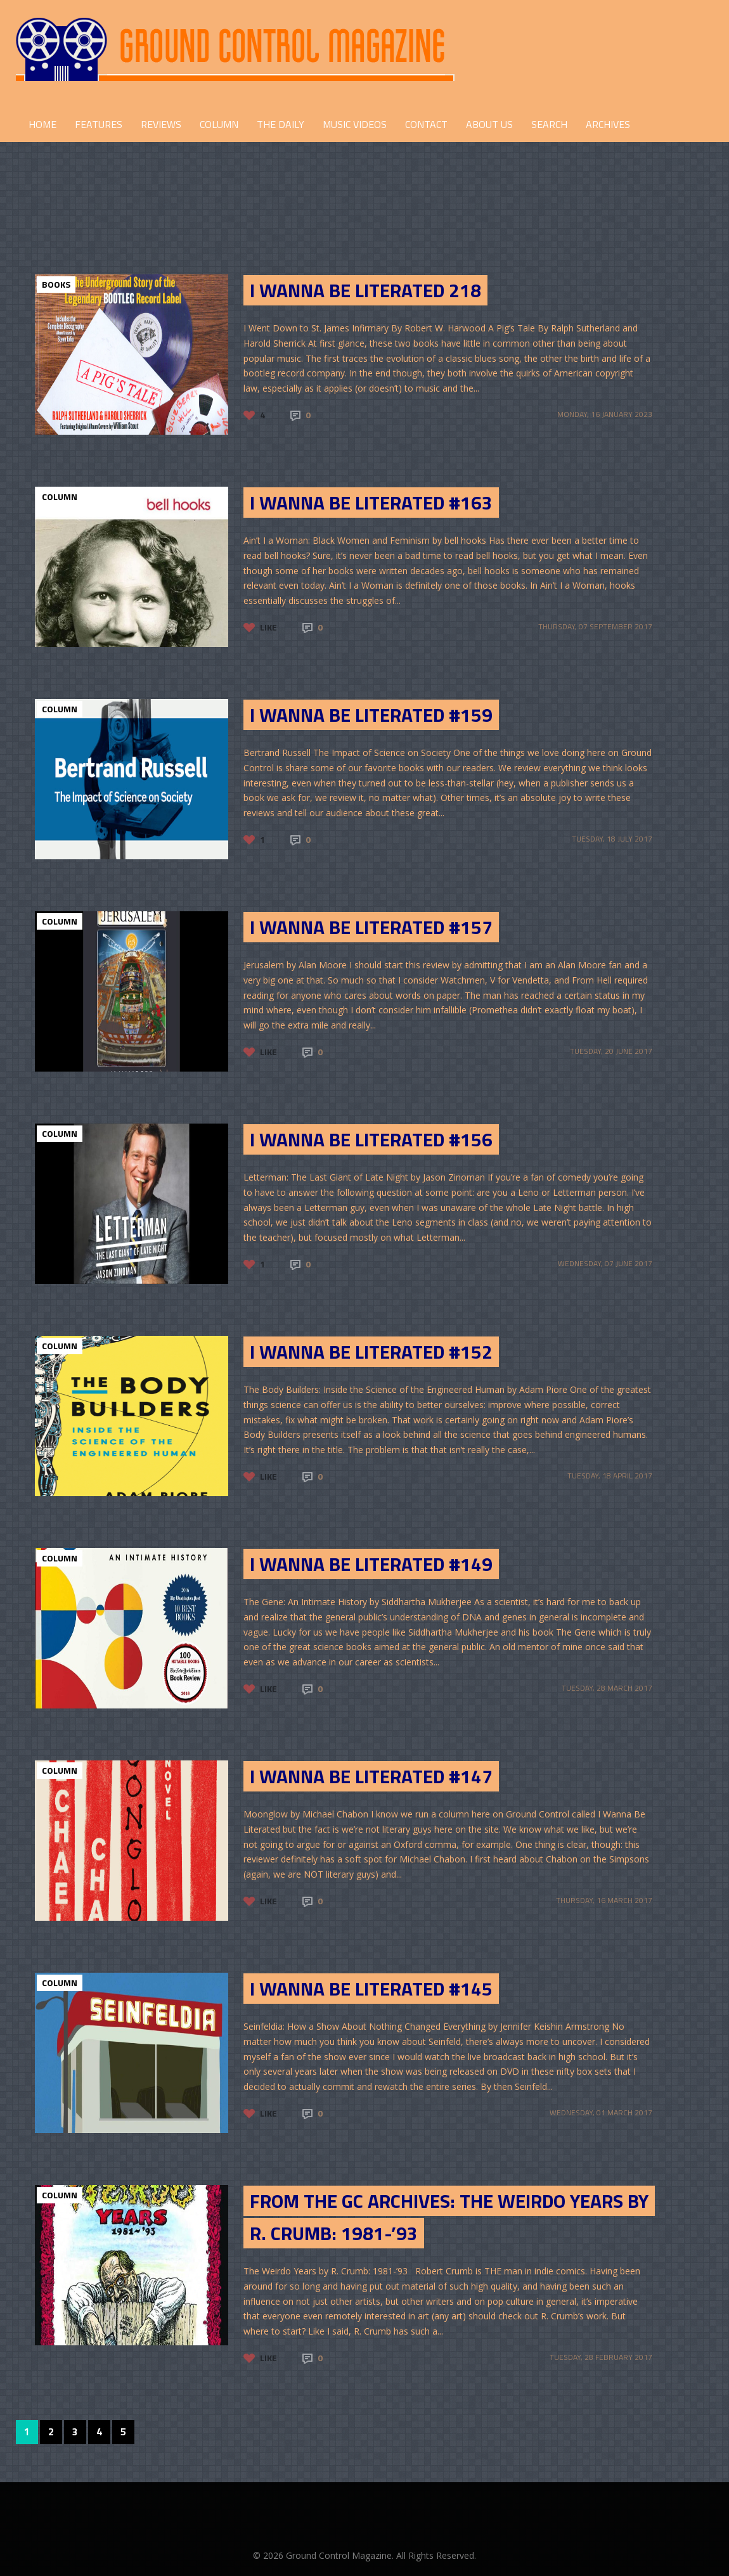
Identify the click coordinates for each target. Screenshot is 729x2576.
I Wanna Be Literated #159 (371, 714)
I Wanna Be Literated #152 (371, 1351)
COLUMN (219, 124)
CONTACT (426, 124)
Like (268, 627)
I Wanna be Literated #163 (371, 502)
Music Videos (355, 124)
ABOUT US (489, 124)
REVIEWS (161, 124)
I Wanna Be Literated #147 (371, 1776)
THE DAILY (280, 124)
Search (549, 124)
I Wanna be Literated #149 (371, 1564)
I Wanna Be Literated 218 (365, 290)
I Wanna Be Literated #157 (371, 927)
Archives (608, 124)
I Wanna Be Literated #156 (371, 1139)
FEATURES (98, 124)
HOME (42, 124)
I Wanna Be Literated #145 (371, 1988)
